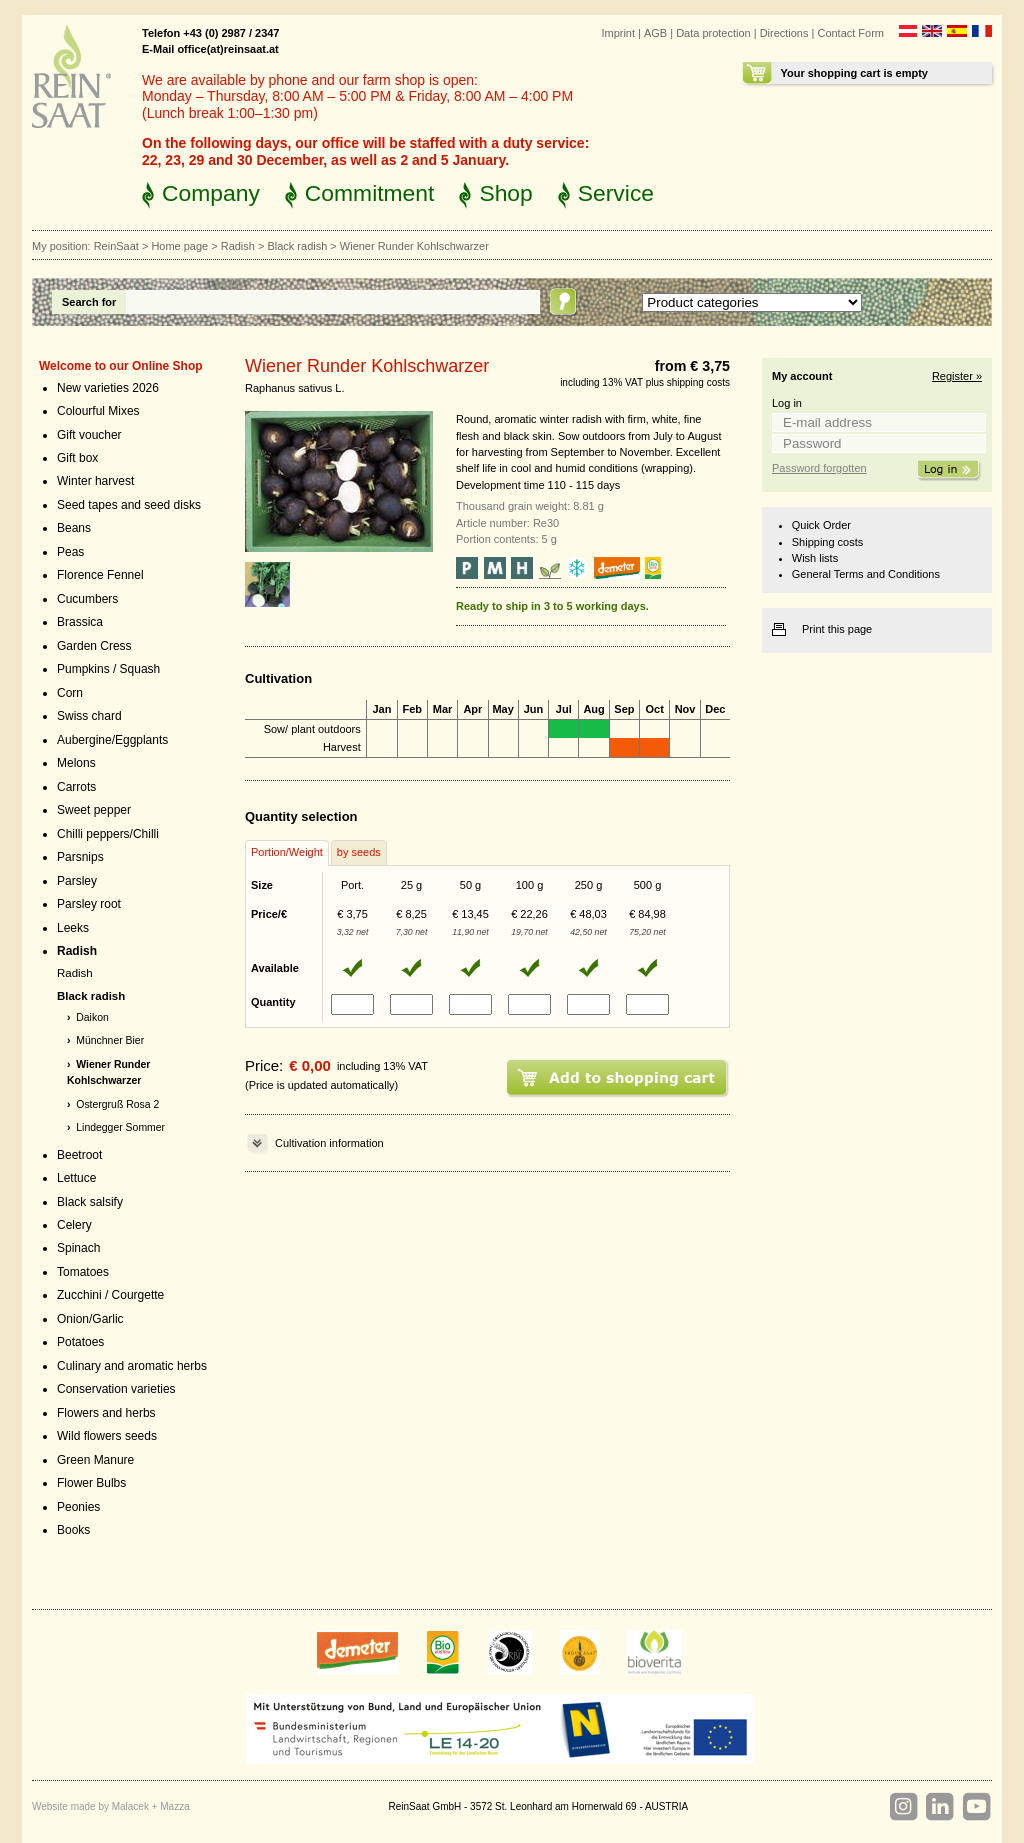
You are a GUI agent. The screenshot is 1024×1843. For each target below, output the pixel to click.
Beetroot (79, 1155)
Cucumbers (87, 599)
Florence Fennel (100, 575)
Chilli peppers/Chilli (108, 834)
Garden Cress (94, 646)
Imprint (618, 33)
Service (616, 193)
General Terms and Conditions (866, 574)
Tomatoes (83, 1272)
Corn (70, 693)
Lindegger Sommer (120, 1127)
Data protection (713, 33)
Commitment (370, 193)
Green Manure (95, 1460)
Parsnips (80, 857)
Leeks (73, 928)
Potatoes (80, 1342)
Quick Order (821, 525)
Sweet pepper (94, 810)
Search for (89, 302)
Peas (70, 552)
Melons (76, 763)
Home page (179, 246)
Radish (238, 246)
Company (211, 193)
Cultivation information (329, 1143)
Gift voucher (89, 435)
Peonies (78, 1507)
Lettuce (76, 1178)
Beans (74, 528)
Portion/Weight (287, 852)
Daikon (92, 1017)
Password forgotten (819, 468)
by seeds (359, 852)
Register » (957, 376)
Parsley (77, 881)
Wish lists (815, 558)
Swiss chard (89, 716)
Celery (74, 1225)
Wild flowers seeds (107, 1436)
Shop (505, 193)
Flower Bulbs (91, 1483)
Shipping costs (827, 542)
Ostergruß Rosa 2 (117, 1104)
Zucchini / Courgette (110, 1295)
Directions (784, 33)
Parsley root (89, 904)
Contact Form (850, 33)
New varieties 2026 (108, 388)
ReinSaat (116, 246)
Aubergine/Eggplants (112, 740)
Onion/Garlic (90, 1319)
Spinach (78, 1248)
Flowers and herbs (106, 1413)
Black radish (297, 246)
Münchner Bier (110, 1040)
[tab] (287, 853)
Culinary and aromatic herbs (132, 1366)
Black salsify (90, 1202)
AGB (655, 33)
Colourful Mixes (98, 411)
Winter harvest (95, 481)
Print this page (837, 629)
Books (73, 1530)
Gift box (77, 458)
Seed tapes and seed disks (129, 505)
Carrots (76, 787)
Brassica (80, 622)
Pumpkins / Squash (108, 669)
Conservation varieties (116, 1389)
